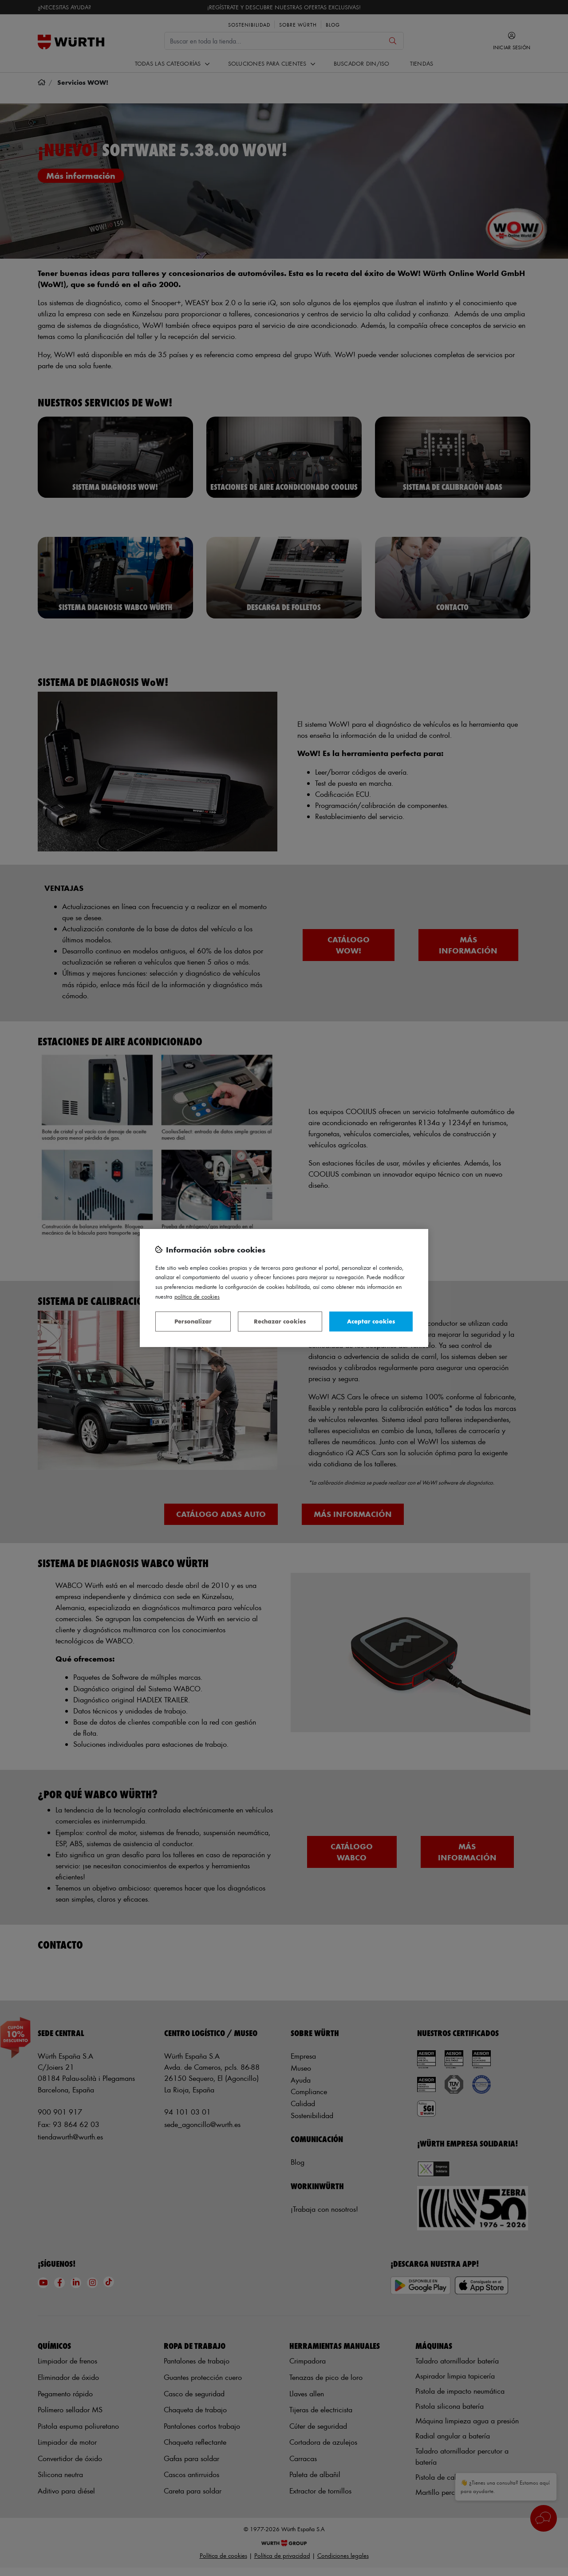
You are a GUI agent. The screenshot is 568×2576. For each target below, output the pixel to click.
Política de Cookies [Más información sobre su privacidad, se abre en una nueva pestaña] (197, 1296)
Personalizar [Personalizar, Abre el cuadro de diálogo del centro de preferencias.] (193, 1321)
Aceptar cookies (371, 1321)
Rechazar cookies (280, 1321)
